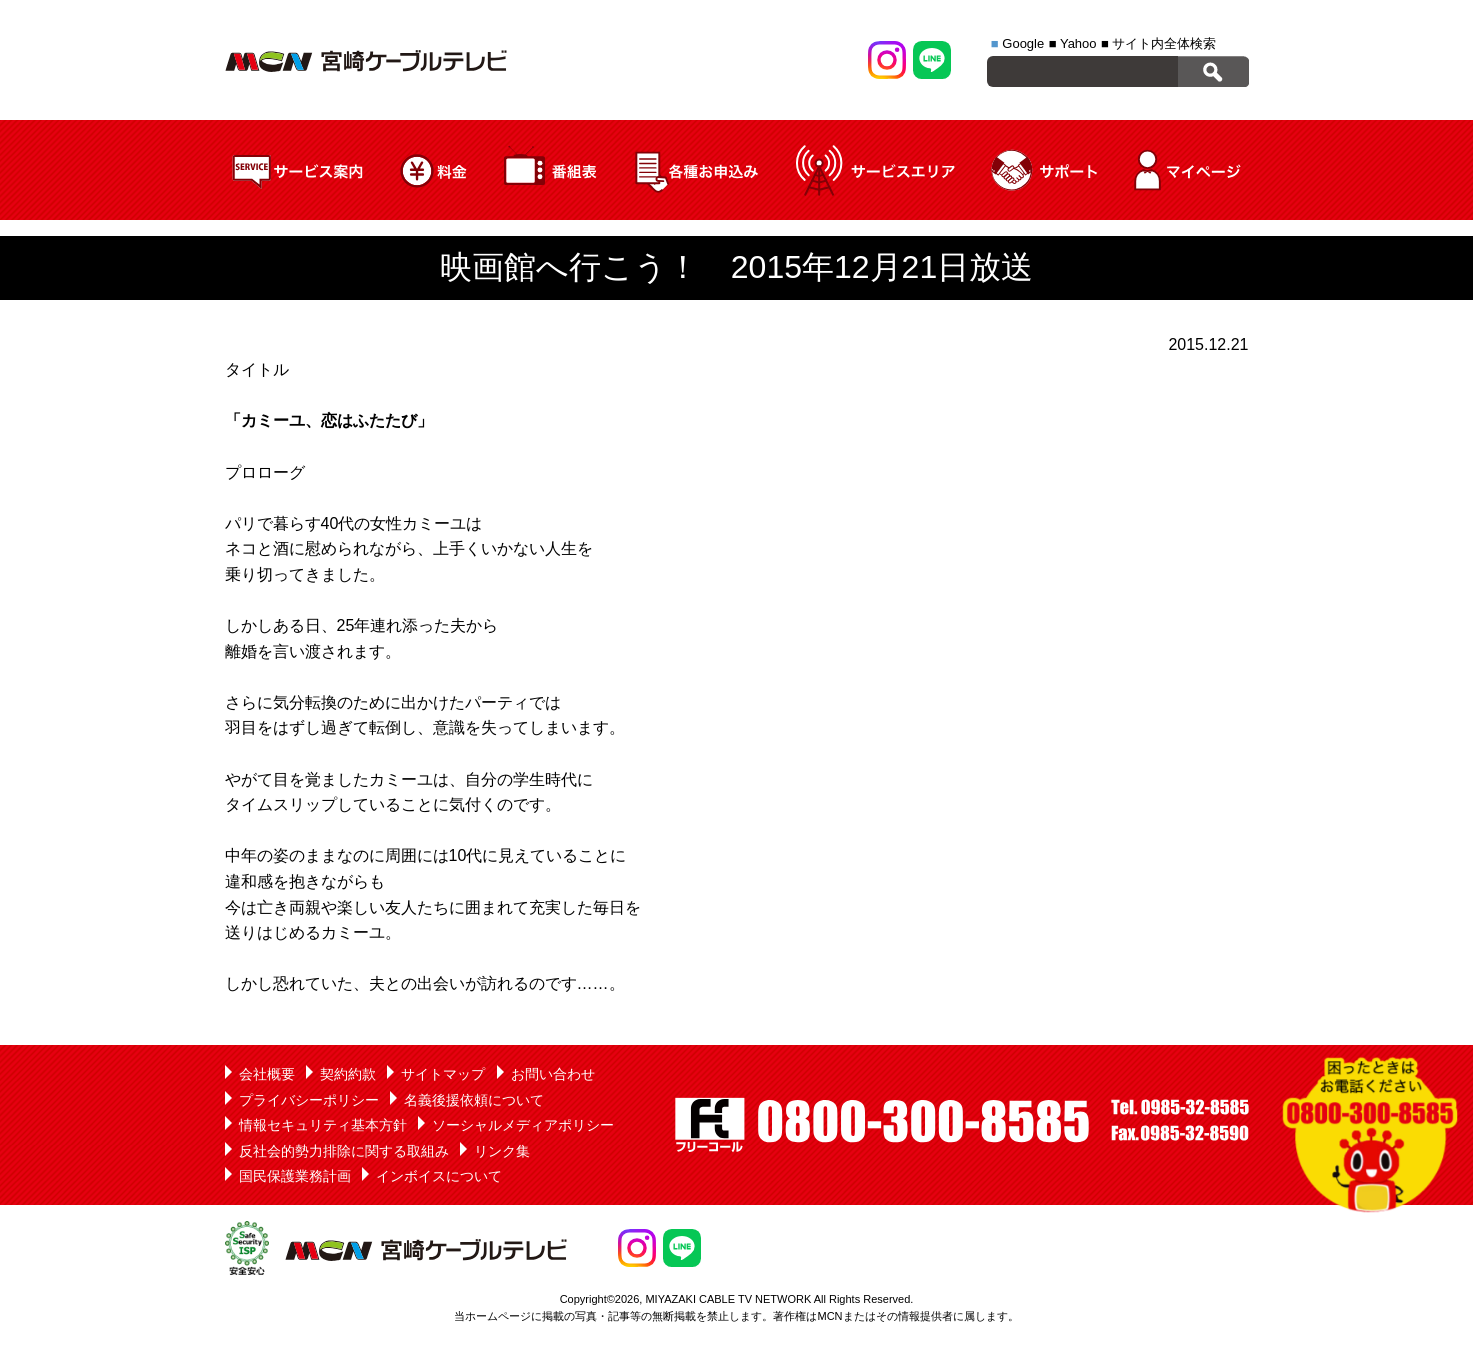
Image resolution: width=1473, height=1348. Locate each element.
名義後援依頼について (474, 1100)
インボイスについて (439, 1176)
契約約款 (348, 1074)
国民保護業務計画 (295, 1176)
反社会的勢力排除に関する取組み (344, 1151)
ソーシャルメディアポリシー (523, 1125)
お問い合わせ (553, 1074)
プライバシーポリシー (309, 1100)
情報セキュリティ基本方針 (323, 1125)
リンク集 (502, 1151)
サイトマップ (443, 1074)
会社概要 (267, 1074)
